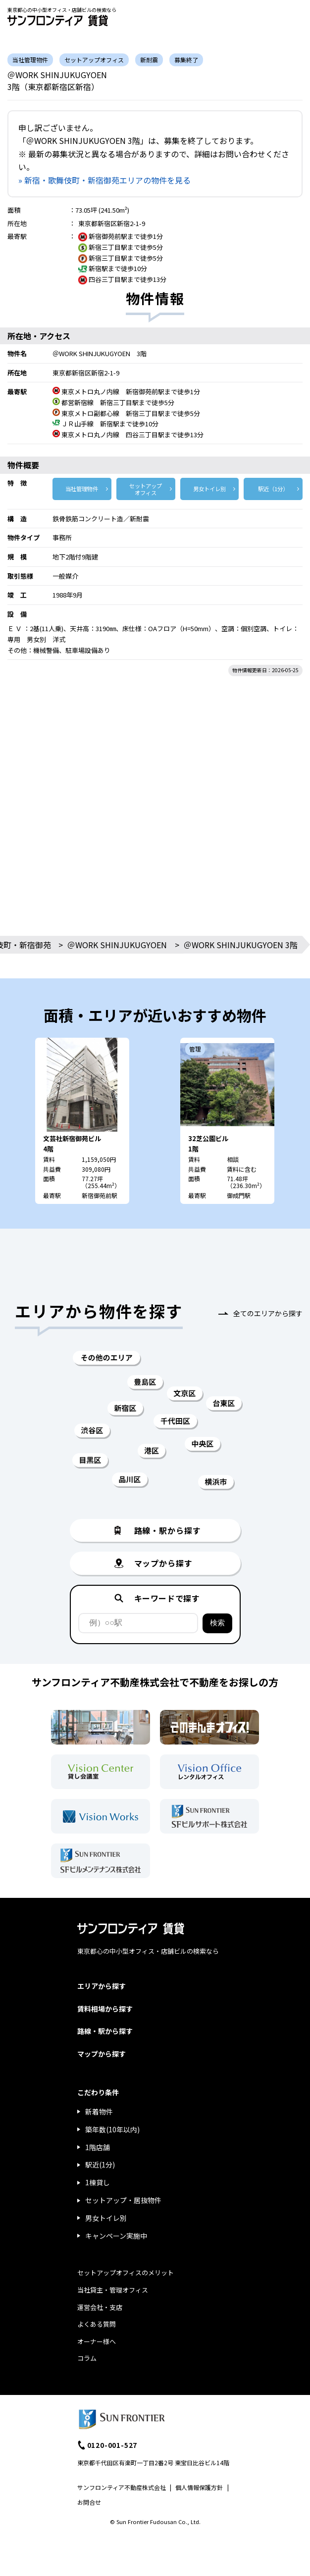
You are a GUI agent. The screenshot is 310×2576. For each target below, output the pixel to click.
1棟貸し (97, 2182)
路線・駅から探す (105, 2031)
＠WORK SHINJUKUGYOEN (117, 945)
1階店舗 (97, 2147)
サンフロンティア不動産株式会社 (121, 2487)
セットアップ (145, 489)
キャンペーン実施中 (116, 2236)
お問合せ (89, 2502)
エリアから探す (101, 1986)
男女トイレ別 (209, 489)
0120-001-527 (112, 2445)
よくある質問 (96, 2324)
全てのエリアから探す (268, 1313)
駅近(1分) (100, 2164)
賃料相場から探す (105, 2009)
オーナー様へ (96, 2341)
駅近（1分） (273, 489)
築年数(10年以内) (112, 2129)
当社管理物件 (81, 489)
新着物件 (99, 2111)
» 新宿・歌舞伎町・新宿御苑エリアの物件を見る (104, 180)
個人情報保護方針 (199, 2487)
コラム (87, 2358)
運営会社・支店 (99, 2307)
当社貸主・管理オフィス (112, 2290)
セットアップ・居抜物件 (123, 2200)
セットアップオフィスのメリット (125, 2272)
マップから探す (101, 2054)
